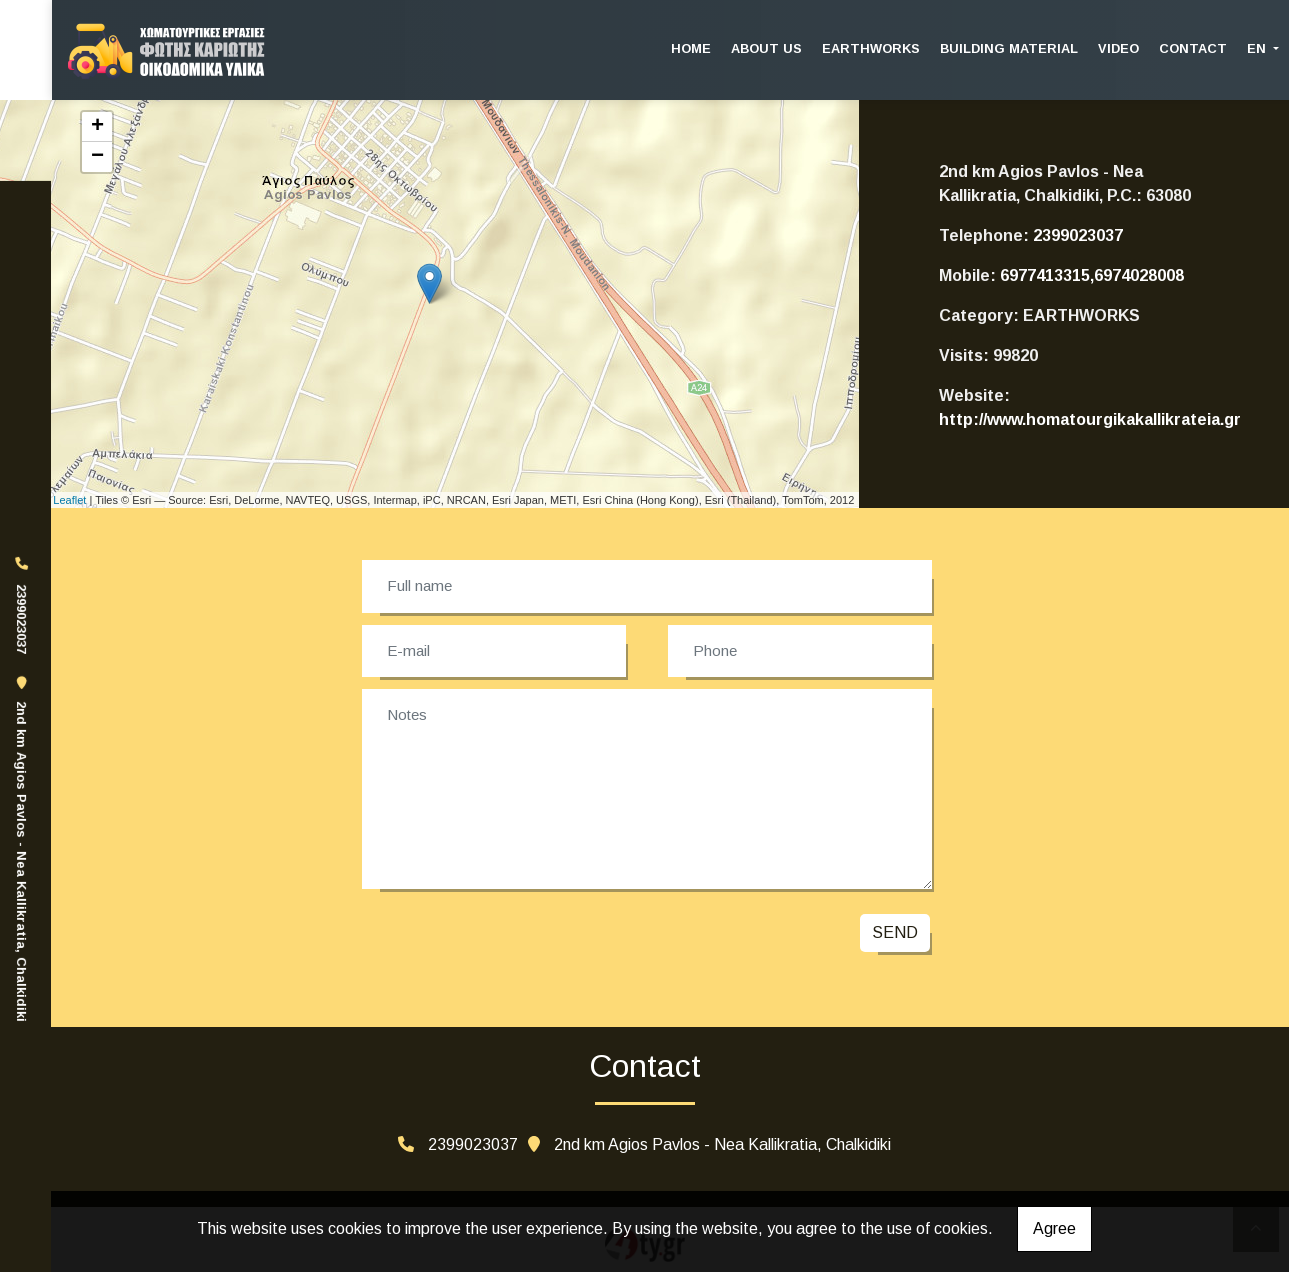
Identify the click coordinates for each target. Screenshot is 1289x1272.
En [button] (1258, 48)
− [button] (97, 157)
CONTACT (1193, 48)
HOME (691, 48)
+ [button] (97, 127)
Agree (1054, 1228)
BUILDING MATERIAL (1009, 48)
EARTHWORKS (871, 48)
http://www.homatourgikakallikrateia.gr (1090, 419)
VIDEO (1118, 48)
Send (895, 932)
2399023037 (1078, 235)
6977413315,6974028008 (1092, 275)
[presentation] (512, 938)
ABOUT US (766, 48)
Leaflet (69, 500)
